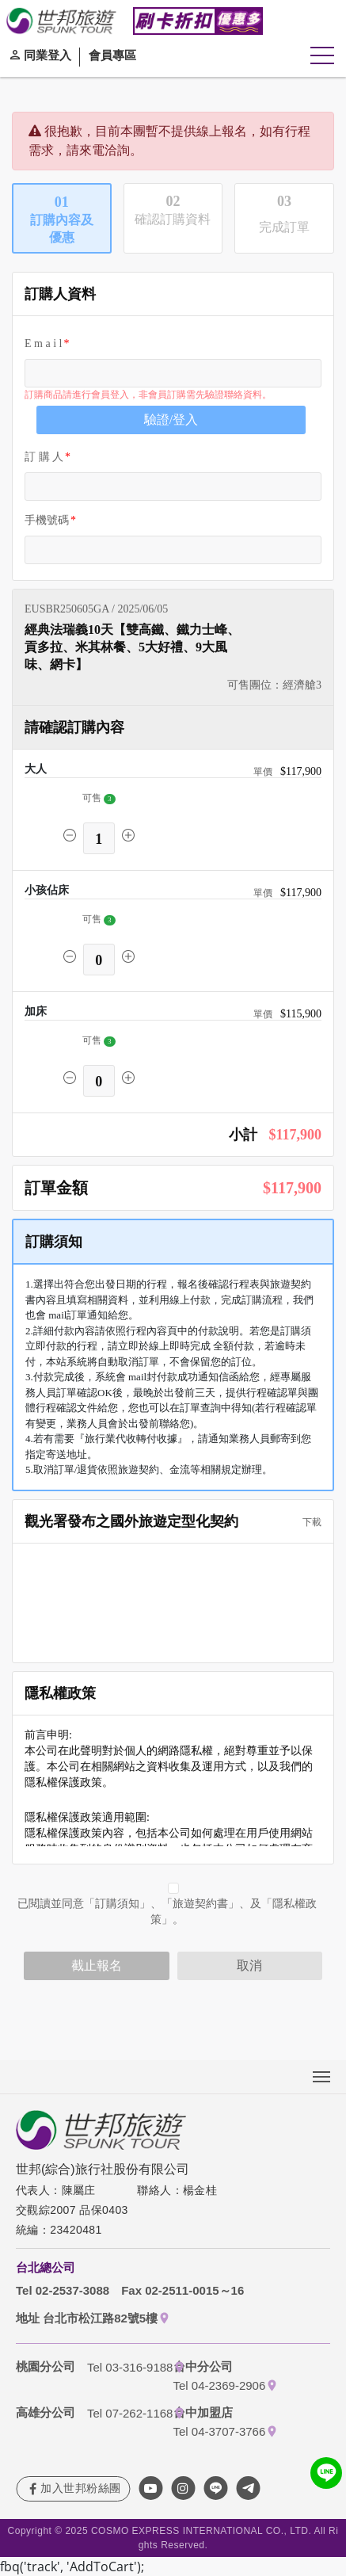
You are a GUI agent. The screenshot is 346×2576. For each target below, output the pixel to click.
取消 (249, 1965)
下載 (307, 1522)
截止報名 (96, 1965)
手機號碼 (47, 520)
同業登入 (47, 55)
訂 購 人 (44, 457)
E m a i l (43, 343)
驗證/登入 (171, 419)
